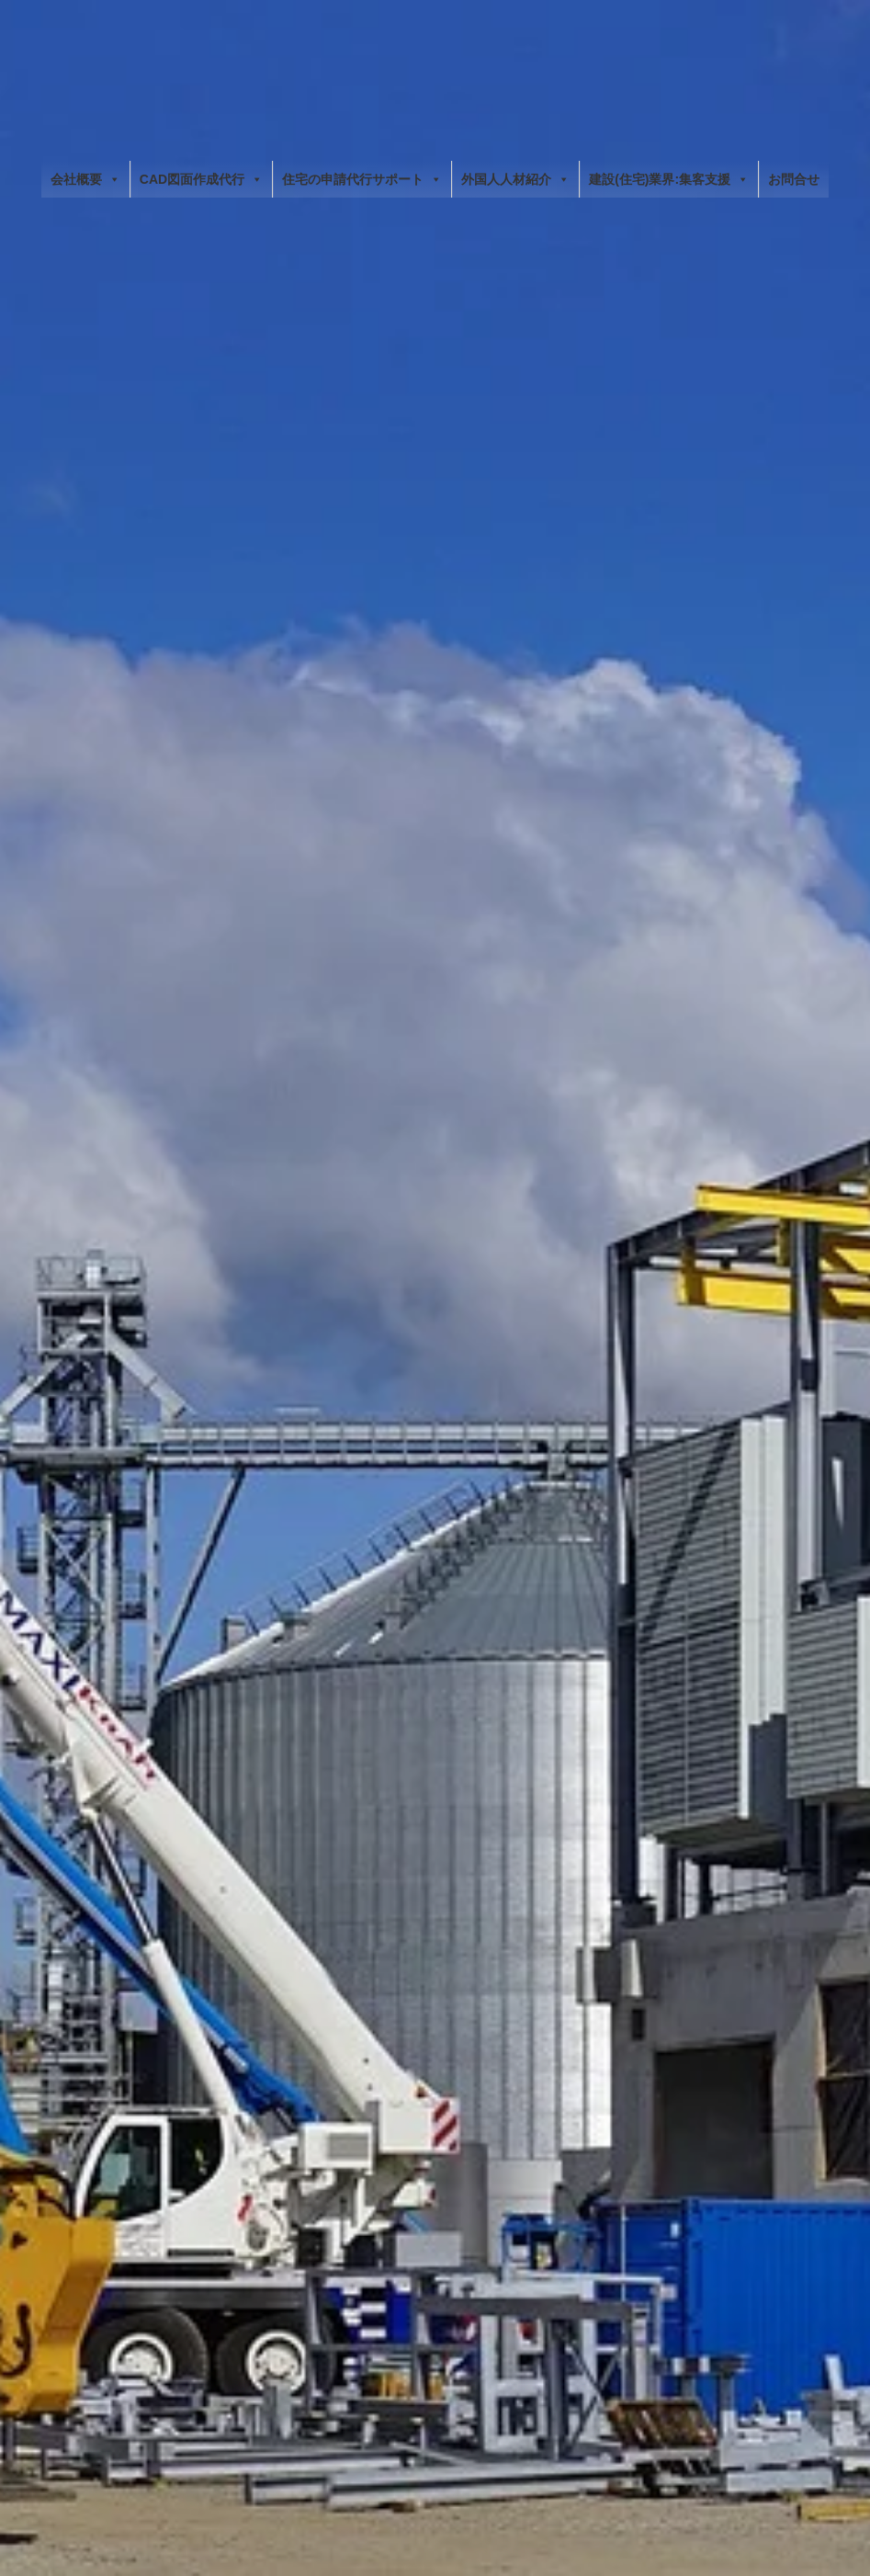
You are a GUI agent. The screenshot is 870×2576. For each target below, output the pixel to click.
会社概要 (85, 179)
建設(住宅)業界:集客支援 (669, 179)
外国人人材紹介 (515, 179)
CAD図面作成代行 (201, 179)
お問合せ (793, 179)
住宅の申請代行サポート (362, 179)
